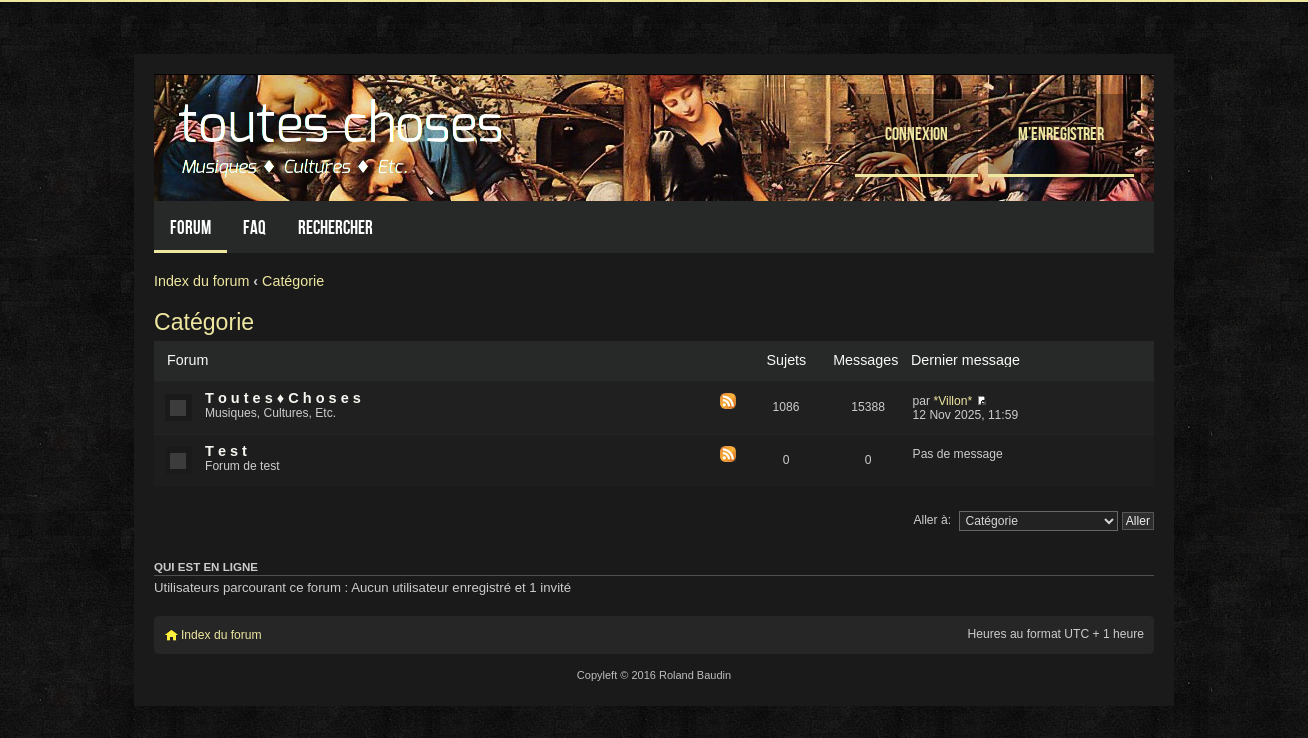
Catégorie (293, 281)
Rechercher (335, 227)
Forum (190, 227)
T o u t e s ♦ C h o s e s (283, 398)
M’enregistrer (1061, 133)
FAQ (254, 227)
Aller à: (932, 520)
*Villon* (952, 401)
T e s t (226, 451)
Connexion (916, 133)
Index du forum (201, 281)
